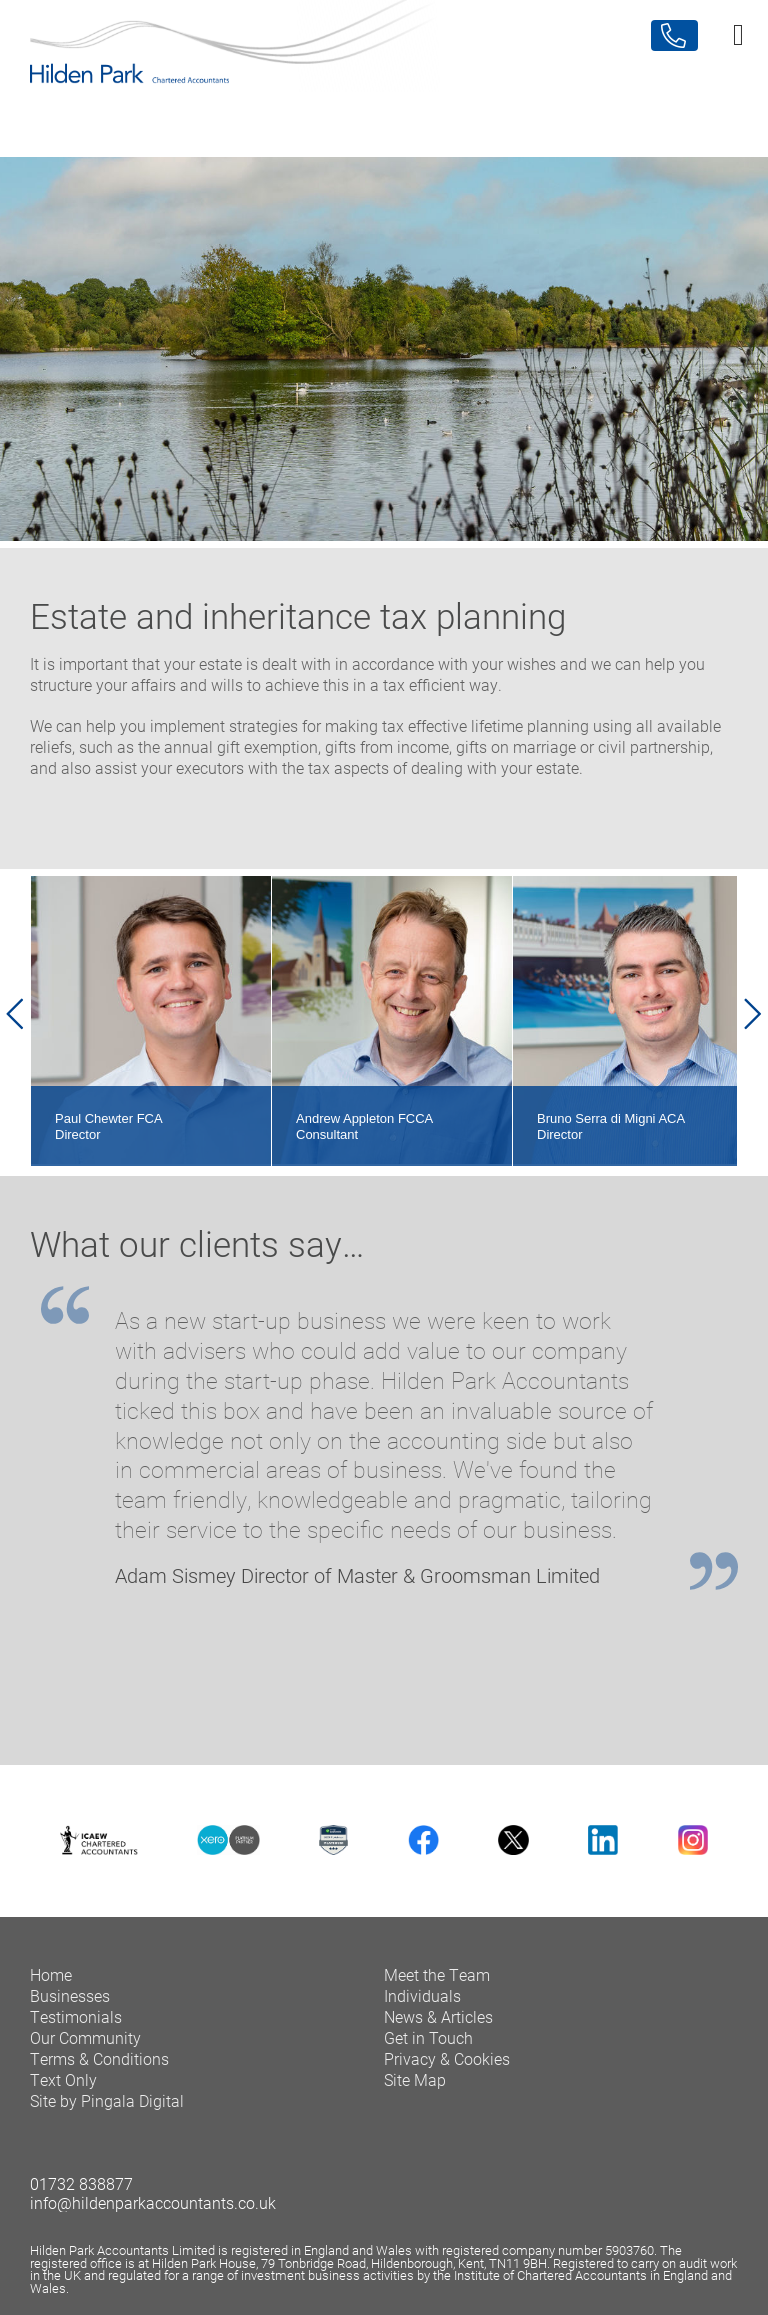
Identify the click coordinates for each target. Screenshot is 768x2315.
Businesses (70, 1995)
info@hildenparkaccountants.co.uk (153, 2202)
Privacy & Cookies (447, 2058)
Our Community (85, 2037)
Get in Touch (428, 2037)
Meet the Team (437, 1974)
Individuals (422, 1995)
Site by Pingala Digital (107, 2100)
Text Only (63, 2079)
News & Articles (438, 2016)
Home (51, 1974)
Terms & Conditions (99, 2058)
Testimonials (76, 2016)
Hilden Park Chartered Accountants (384, 68)
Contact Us (674, 35)
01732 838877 (81, 2183)
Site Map (415, 2079)
